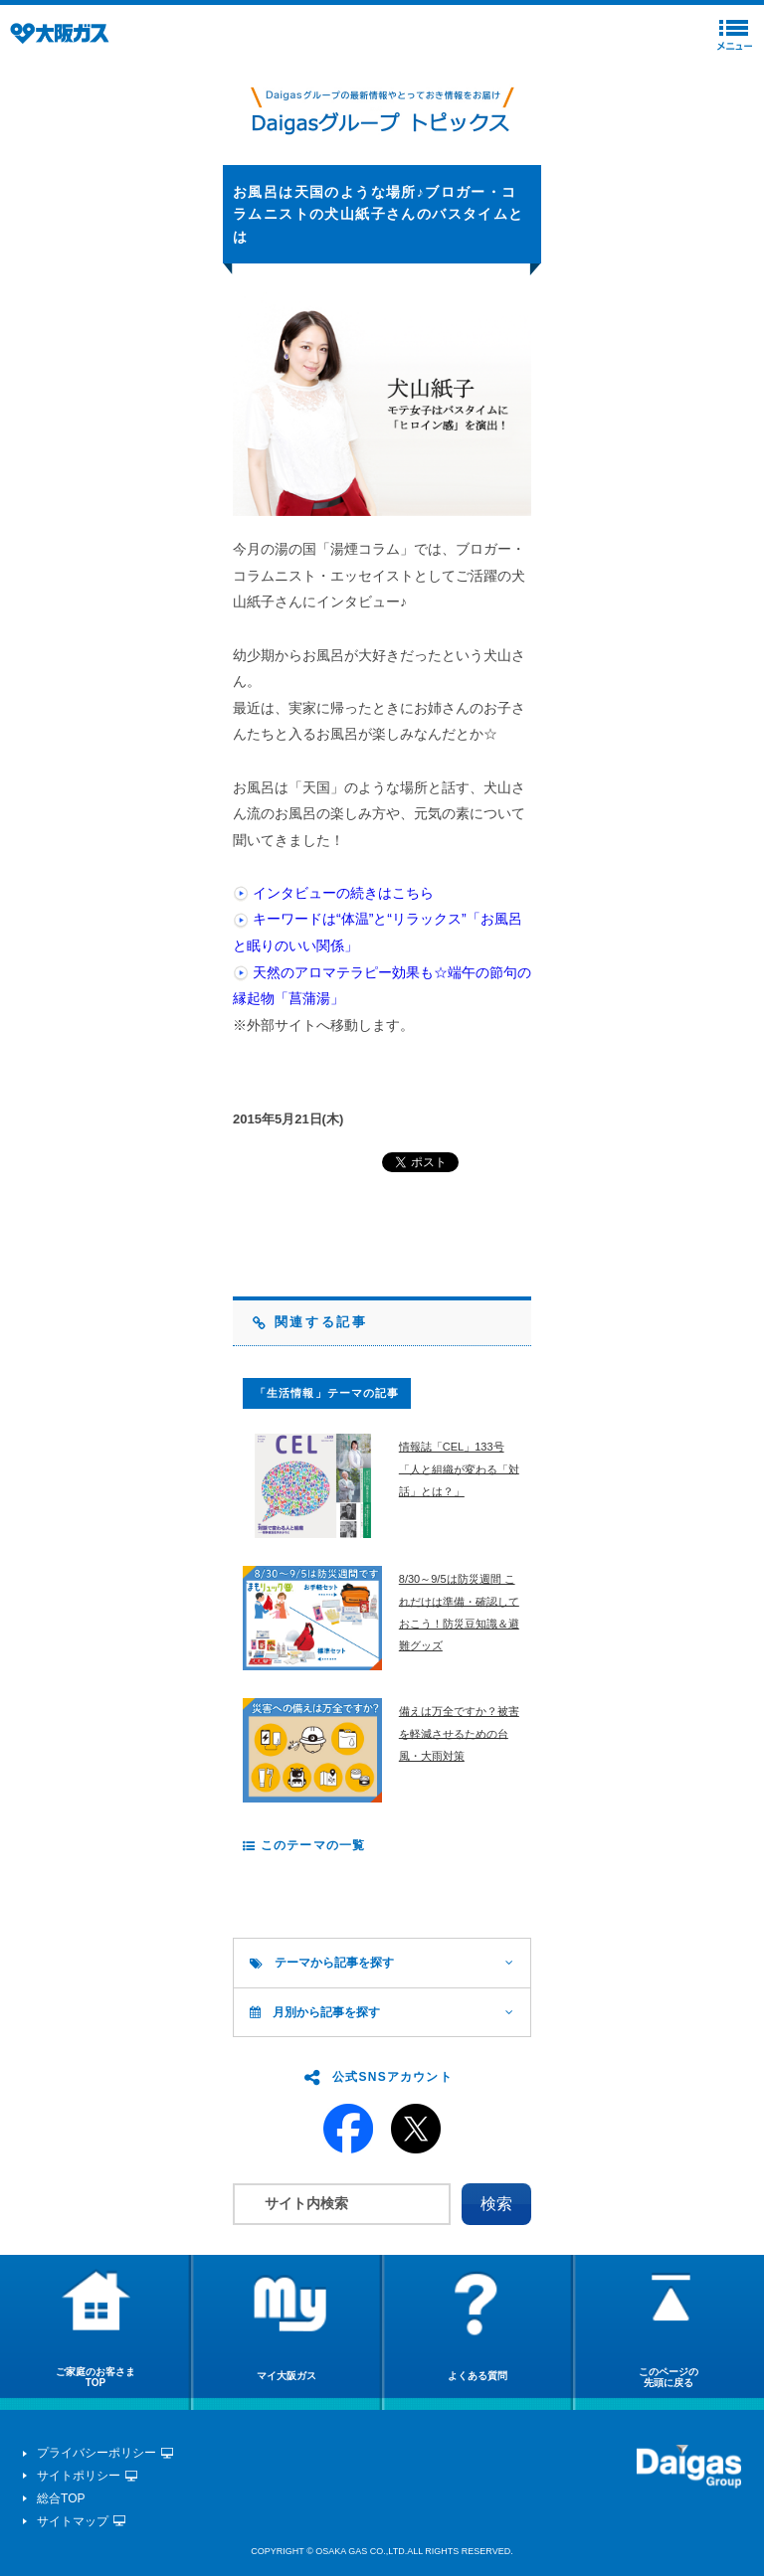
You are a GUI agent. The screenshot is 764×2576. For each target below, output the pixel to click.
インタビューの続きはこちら (343, 893)
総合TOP (61, 2498)
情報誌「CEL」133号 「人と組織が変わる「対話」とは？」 (459, 1469)
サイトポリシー (78, 2476)
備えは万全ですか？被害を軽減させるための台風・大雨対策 (459, 1733)
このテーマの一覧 (304, 1845)
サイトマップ (72, 2521)
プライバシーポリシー (96, 2453)
